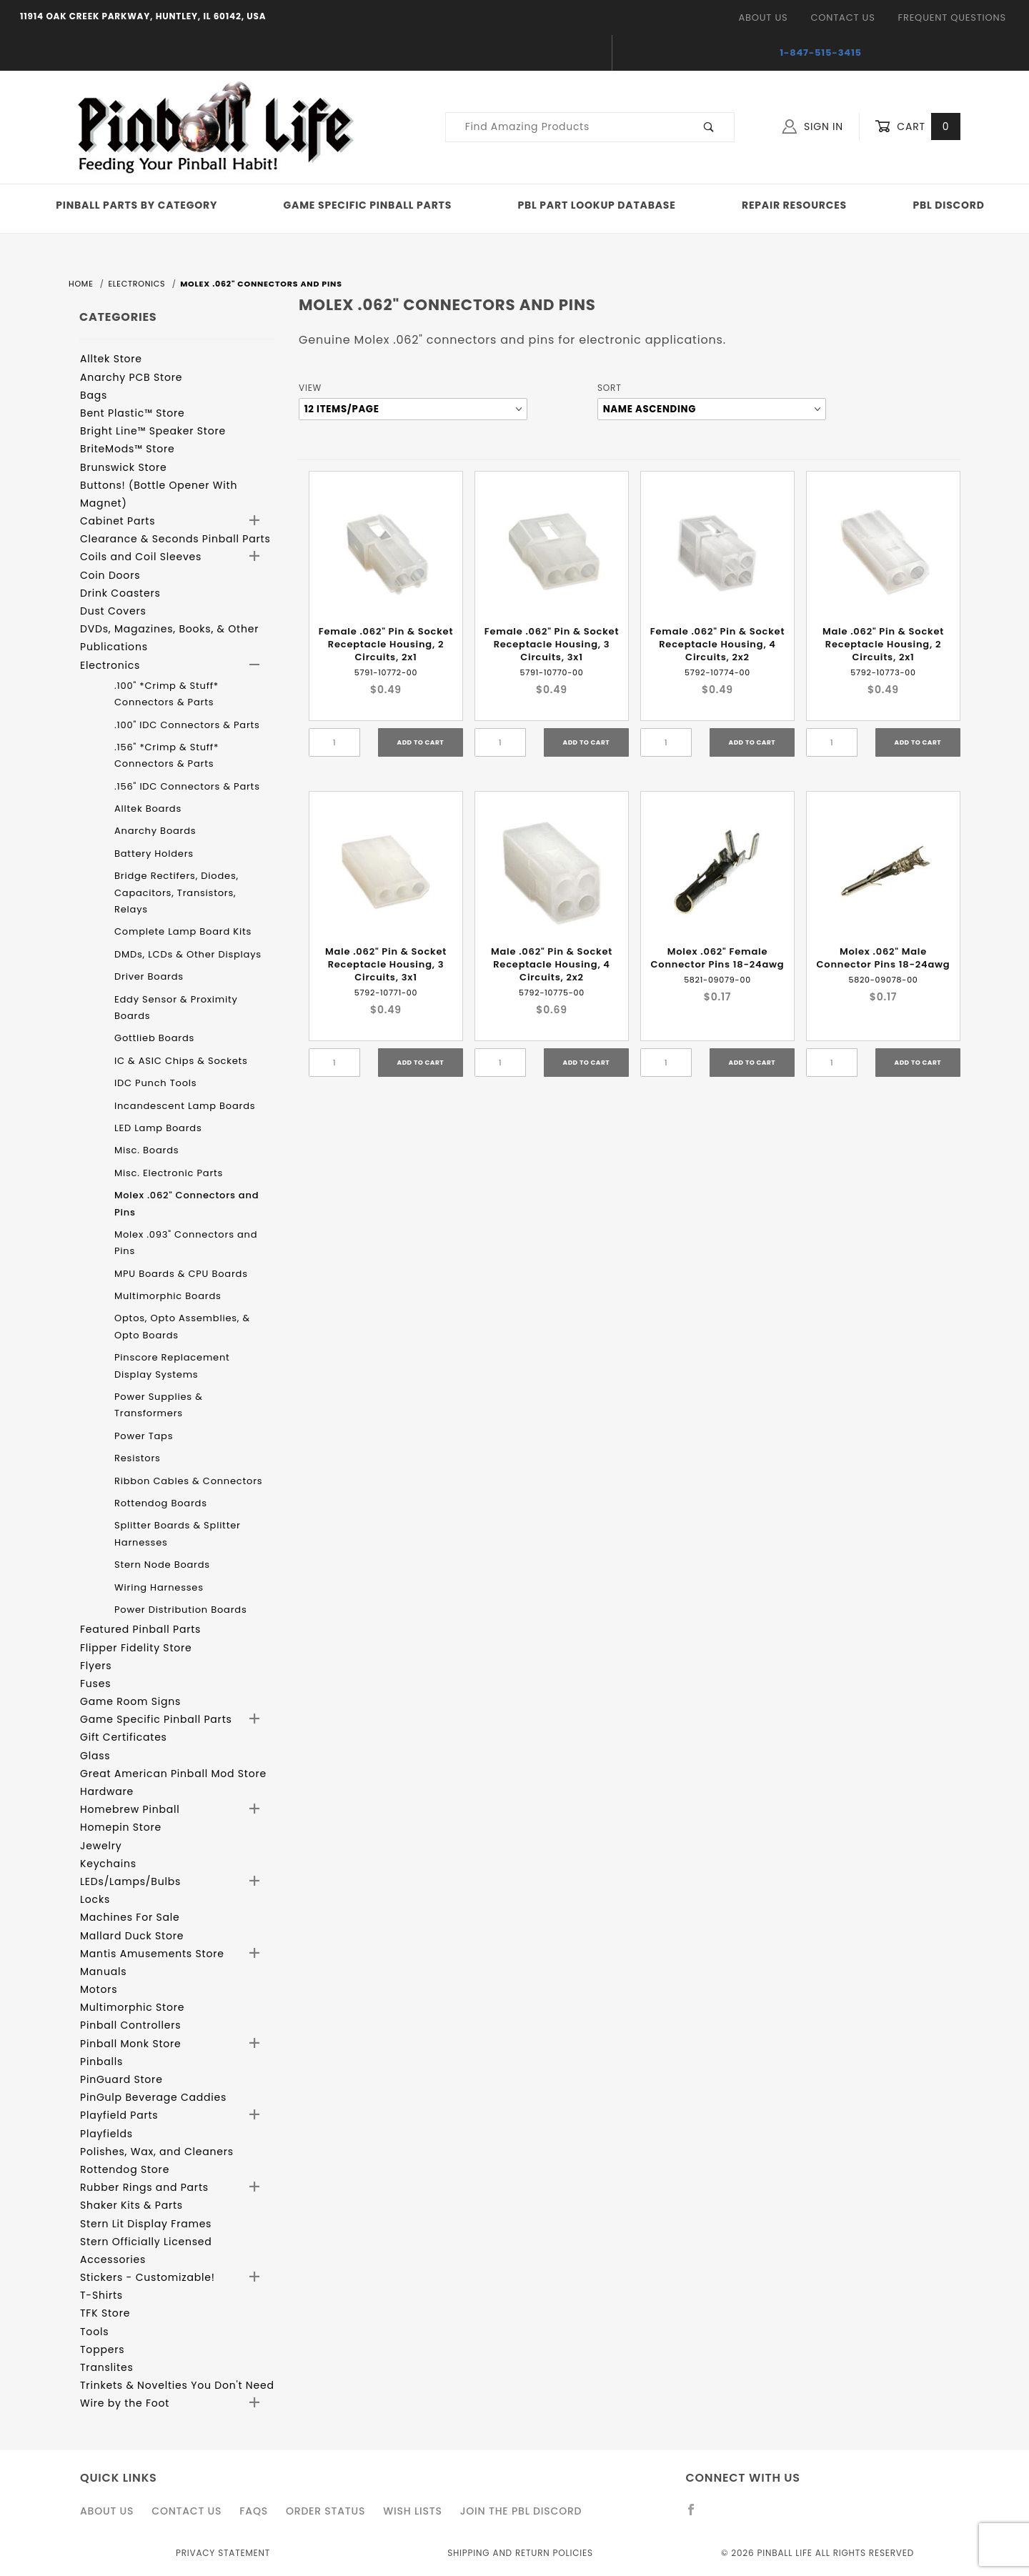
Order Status (325, 2511)
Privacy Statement (223, 2553)
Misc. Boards (146, 1150)
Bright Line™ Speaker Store (153, 431)
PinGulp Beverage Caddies (153, 2097)
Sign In (812, 126)
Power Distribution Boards (180, 1609)
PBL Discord (948, 205)
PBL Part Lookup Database (597, 205)
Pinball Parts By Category (136, 205)
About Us (762, 17)
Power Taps (143, 1436)
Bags (93, 395)
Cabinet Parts (117, 521)
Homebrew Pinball (129, 1809)
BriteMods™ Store (127, 449)
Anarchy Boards (155, 830)
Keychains (108, 1863)
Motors (98, 1989)
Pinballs (101, 2061)
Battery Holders (154, 853)
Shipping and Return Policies (520, 2553)
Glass (95, 1756)
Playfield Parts (119, 2115)
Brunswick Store (123, 467)
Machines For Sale (130, 1917)
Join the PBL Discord (521, 2511)
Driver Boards (149, 976)
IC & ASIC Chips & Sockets (181, 1061)
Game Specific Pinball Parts (368, 205)
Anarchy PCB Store (131, 377)
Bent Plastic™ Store (132, 413)
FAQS (253, 2511)
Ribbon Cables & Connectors (188, 1481)
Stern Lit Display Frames (146, 2224)
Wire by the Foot (124, 2403)
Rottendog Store (124, 2169)
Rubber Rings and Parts (144, 2187)
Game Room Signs (130, 1701)
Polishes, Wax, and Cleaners (157, 2151)
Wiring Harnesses (159, 1587)
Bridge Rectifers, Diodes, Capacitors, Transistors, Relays (176, 892)
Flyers (95, 1666)
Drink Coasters (120, 593)
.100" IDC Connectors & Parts (187, 725)
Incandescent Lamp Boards (184, 1106)
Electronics (110, 665)
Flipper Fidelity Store (136, 1648)
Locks (95, 1899)
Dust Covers (113, 611)
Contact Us (842, 17)
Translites (107, 2367)
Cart (917, 127)
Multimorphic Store (132, 2007)
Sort (609, 388)
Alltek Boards (148, 808)
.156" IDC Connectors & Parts (187, 786)
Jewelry (100, 1846)
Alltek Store (111, 359)
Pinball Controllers (130, 2025)
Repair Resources (794, 205)
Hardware (107, 1791)
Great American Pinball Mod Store (173, 1773)
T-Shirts (101, 2295)
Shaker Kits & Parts (131, 2205)
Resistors (137, 1458)
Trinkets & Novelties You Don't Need (177, 2385)
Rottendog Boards (160, 1503)
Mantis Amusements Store (152, 1953)
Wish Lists (412, 2511)
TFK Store (105, 2313)
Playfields (106, 2134)
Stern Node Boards (162, 1564)
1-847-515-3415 (821, 52)
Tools (94, 2331)
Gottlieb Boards (154, 1038)
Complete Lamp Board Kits (183, 931)
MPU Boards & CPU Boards (181, 1273)
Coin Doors (110, 575)
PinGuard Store (121, 2079)
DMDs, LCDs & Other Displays (188, 954)
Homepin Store (120, 1827)
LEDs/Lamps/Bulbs (130, 1881)
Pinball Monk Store (131, 2044)
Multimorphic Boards (168, 1296)
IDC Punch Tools (155, 1083)
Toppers (102, 2349)
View (310, 388)
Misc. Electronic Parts (168, 1173)
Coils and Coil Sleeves (141, 556)
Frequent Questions (952, 17)
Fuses (95, 1683)
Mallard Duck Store (132, 1936)
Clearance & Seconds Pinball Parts (175, 539)
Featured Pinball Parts (140, 1629)
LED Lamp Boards (158, 1128)
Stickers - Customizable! (147, 2277)
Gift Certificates (123, 1737)
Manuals (103, 1971)
